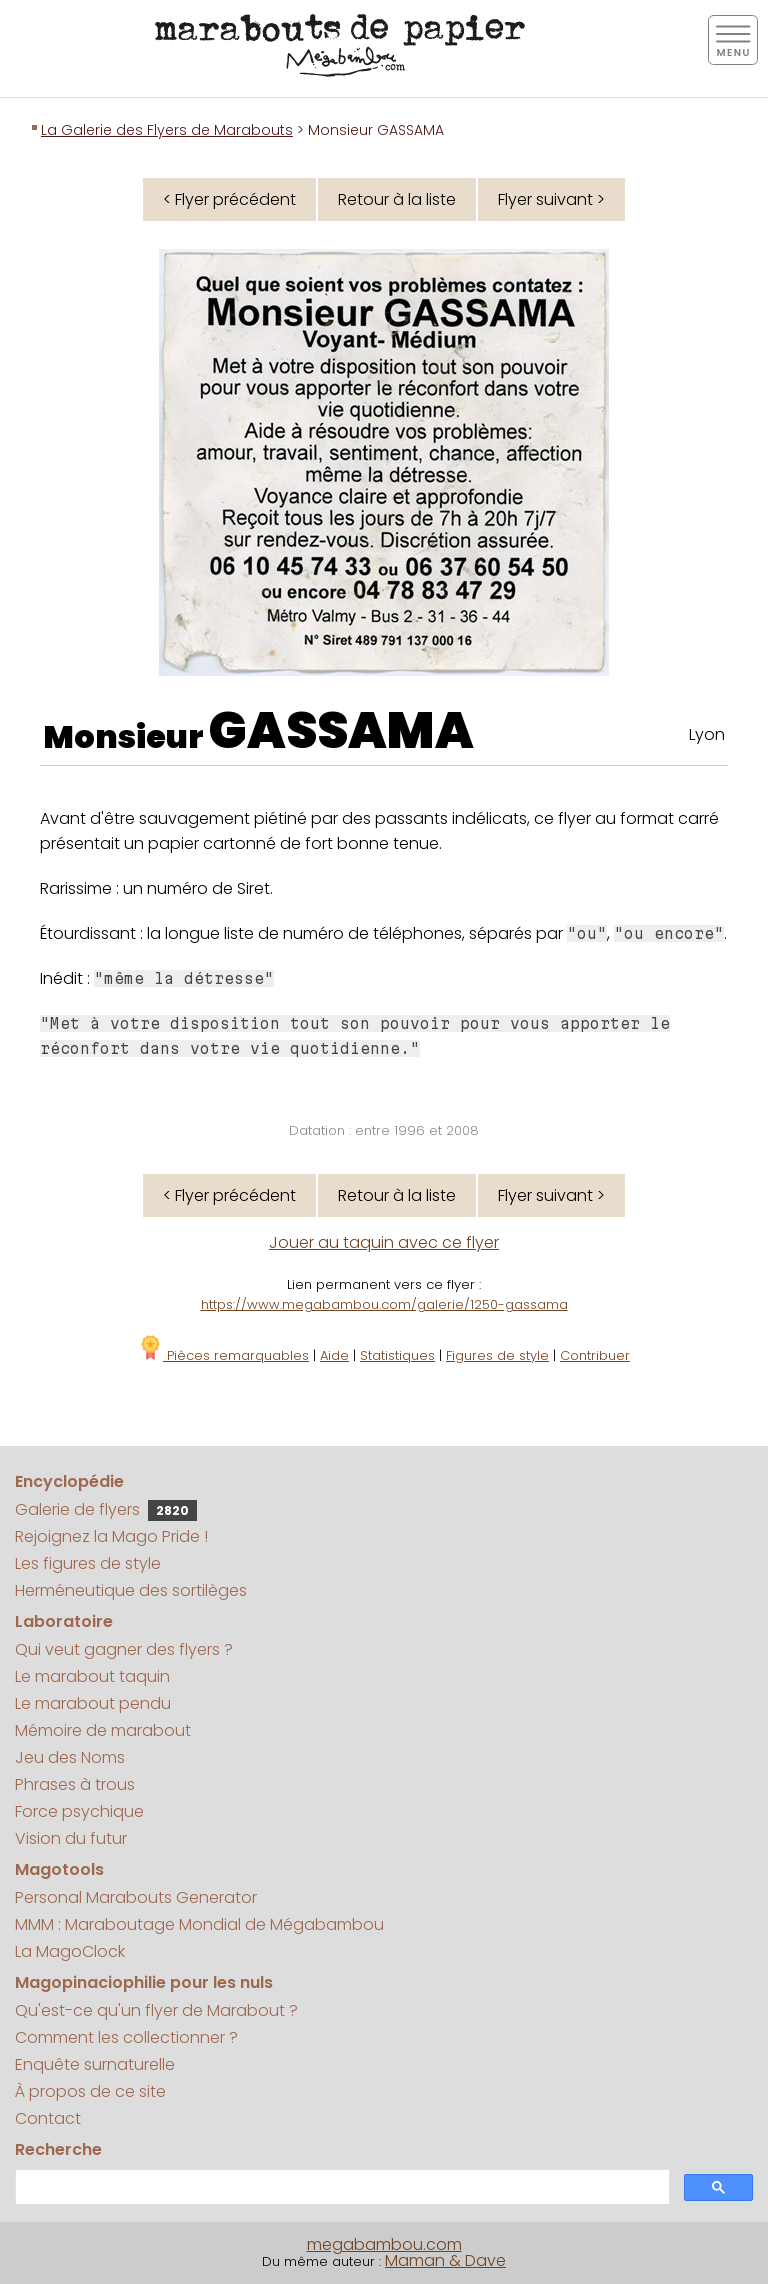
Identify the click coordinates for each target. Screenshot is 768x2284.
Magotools (59, 1869)
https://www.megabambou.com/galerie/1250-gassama (384, 1304)
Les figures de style (88, 1563)
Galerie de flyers (106, 1509)
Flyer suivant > (551, 199)
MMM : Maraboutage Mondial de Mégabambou (199, 1924)
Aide (334, 1355)
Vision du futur (71, 1838)
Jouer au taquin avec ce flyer (384, 1242)
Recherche (58, 2149)
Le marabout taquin (92, 1676)
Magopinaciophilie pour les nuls (144, 1982)
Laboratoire (64, 1621)
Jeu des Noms (70, 1757)
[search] (340, 2187)
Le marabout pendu (93, 1703)
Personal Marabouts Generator (136, 1897)
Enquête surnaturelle (95, 2064)
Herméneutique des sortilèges (131, 1590)
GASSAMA (341, 731)
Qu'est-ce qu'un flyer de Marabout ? (156, 2010)
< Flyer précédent (229, 199)
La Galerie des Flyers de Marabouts (167, 130)
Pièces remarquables (223, 1355)
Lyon (707, 734)
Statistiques (397, 1355)
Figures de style (497, 1355)
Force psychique (79, 1811)
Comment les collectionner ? (126, 2037)
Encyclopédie (69, 1481)
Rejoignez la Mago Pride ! (111, 1536)
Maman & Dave (445, 2260)
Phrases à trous (75, 1784)
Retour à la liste (397, 199)
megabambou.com (384, 2244)
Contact (48, 2118)
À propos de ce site (90, 2091)
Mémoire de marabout (103, 1730)
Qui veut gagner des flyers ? (124, 1649)
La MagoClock (70, 1951)
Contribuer (595, 1355)
